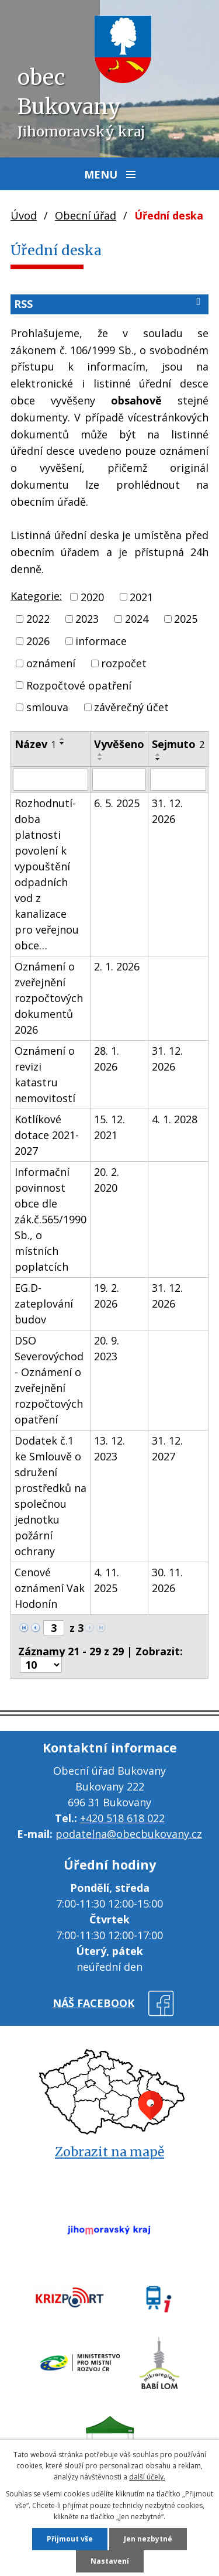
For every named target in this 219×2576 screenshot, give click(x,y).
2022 (38, 619)
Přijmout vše (70, 2539)
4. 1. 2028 (174, 1119)
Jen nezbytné (148, 2539)
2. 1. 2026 (117, 966)
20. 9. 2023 (106, 1348)
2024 (136, 619)
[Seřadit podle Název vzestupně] (62, 738)
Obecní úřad (85, 215)
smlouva (47, 707)
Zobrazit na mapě (109, 2152)
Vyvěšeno (119, 744)
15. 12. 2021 (109, 1127)
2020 (92, 596)
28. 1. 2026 (106, 1058)
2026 (38, 641)
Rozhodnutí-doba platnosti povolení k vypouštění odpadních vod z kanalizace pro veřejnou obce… (47, 874)
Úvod (24, 215)
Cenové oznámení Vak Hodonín (50, 1588)
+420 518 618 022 (122, 1818)
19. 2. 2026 (106, 1296)
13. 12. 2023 (109, 1448)
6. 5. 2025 (117, 803)
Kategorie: (36, 596)
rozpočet (124, 663)
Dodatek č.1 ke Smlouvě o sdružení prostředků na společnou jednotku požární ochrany (50, 1495)
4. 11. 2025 (106, 1580)
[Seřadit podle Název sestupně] (62, 743)
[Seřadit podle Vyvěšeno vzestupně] (100, 754)
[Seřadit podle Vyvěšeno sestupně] (100, 759)
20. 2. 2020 (106, 1180)
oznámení (50, 663)
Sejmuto (178, 744)
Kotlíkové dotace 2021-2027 (47, 1135)
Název (35, 744)
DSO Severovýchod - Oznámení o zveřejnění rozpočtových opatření (49, 1379)
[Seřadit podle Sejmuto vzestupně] (158, 754)
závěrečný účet (131, 707)
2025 (185, 619)
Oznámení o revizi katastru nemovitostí (45, 1074)
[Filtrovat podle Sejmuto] (178, 780)
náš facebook (93, 2003)
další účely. (147, 2477)
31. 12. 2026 (167, 811)
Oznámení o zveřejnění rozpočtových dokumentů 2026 (49, 998)
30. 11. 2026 (167, 1580)
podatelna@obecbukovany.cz (128, 1834)
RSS (109, 303)
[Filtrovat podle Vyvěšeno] (119, 780)
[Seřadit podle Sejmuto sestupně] (158, 759)
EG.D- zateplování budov (44, 1303)
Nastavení (110, 2561)
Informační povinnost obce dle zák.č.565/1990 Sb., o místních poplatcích (50, 1219)
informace (101, 641)
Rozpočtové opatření (78, 685)
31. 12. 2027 (167, 1448)
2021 (141, 596)
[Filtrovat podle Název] (50, 780)
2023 (87, 619)
